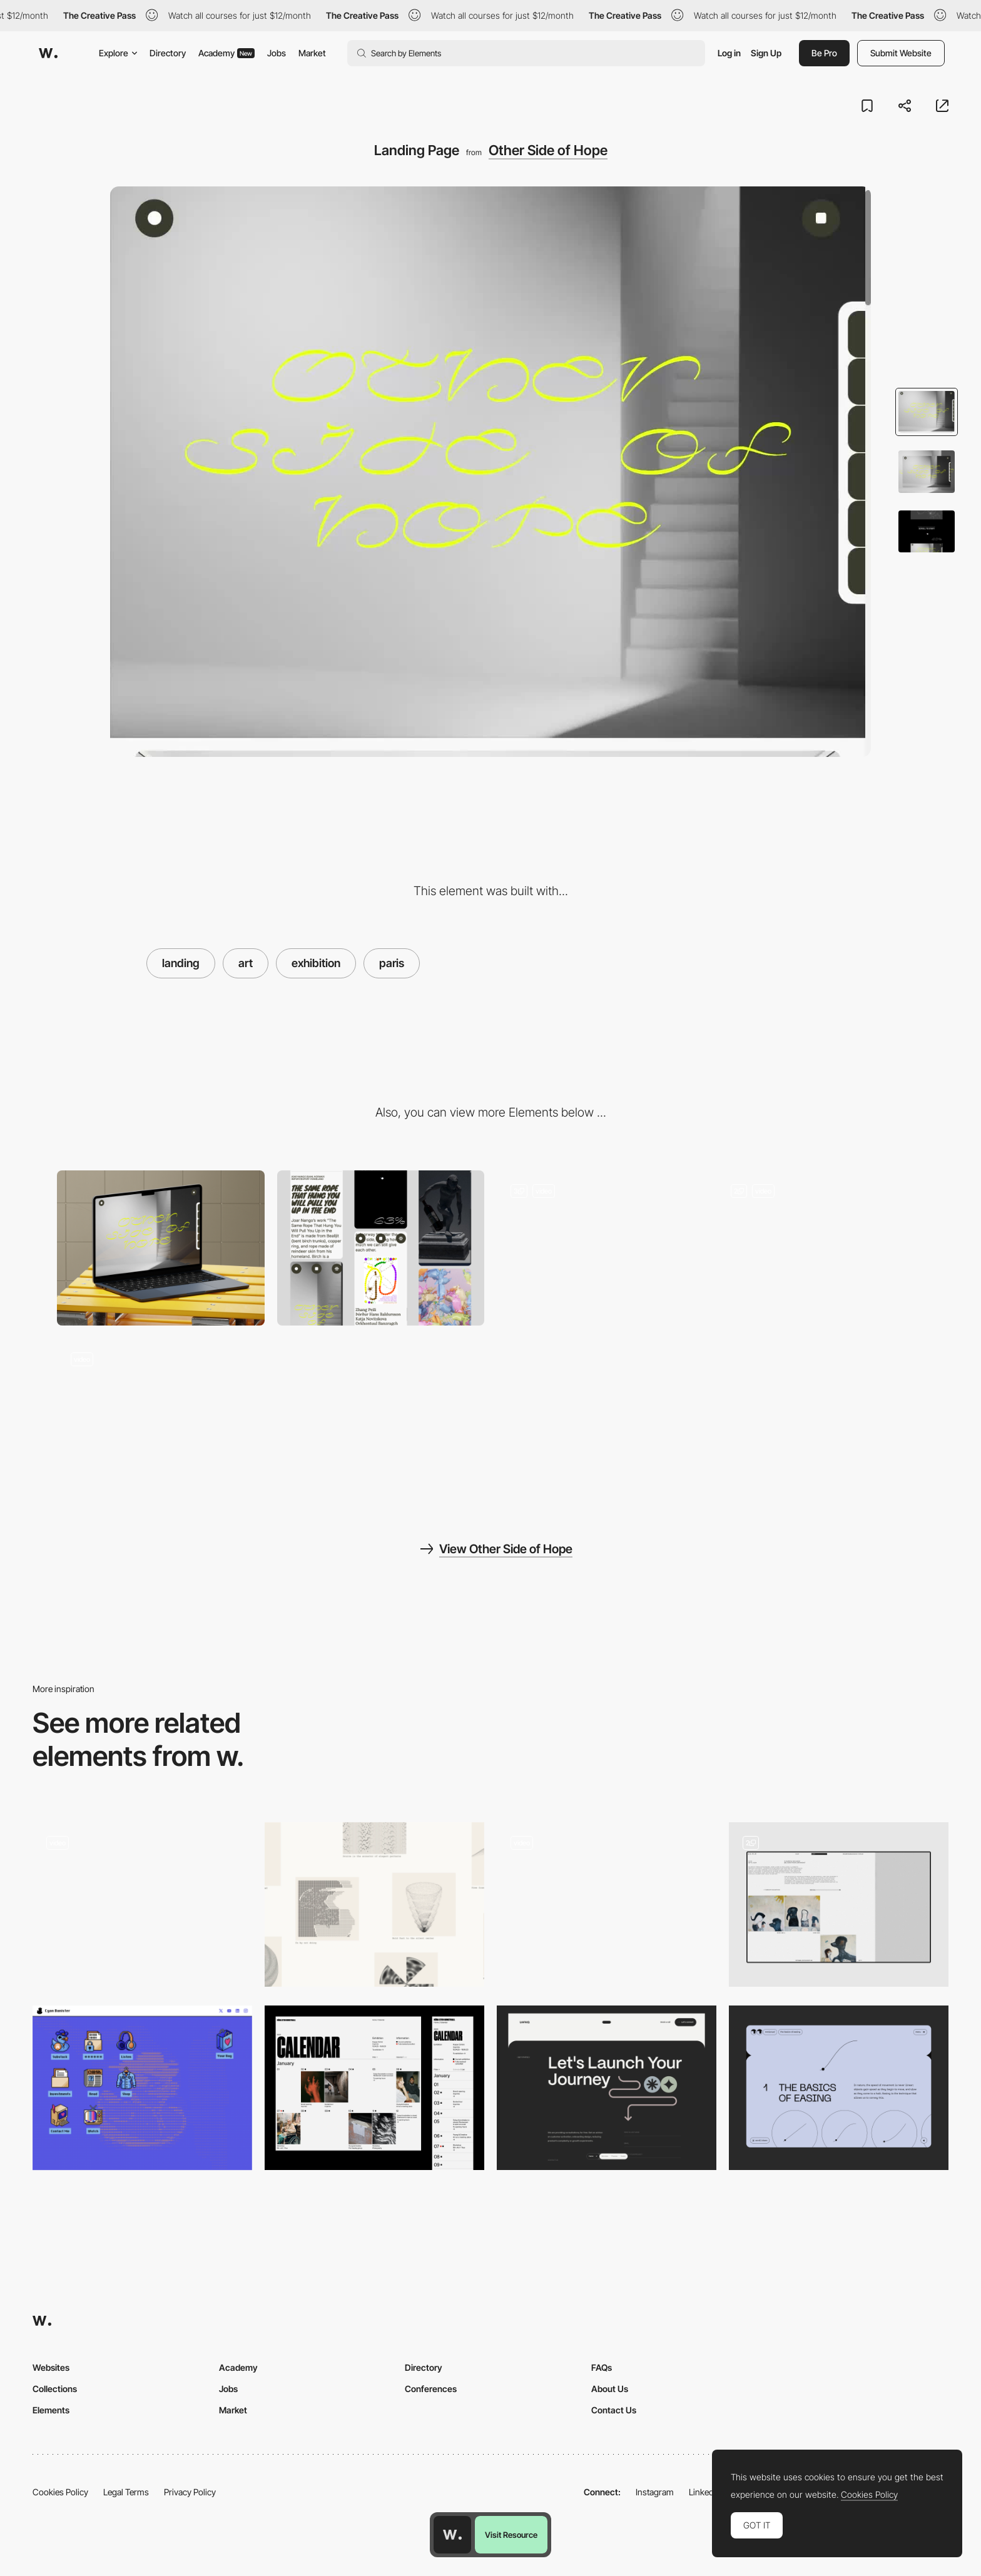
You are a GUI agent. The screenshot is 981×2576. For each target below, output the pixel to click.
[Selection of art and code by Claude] (374, 1904)
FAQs (601, 2367)
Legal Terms (126, 2492)
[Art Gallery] (838, 1904)
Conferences (431, 2388)
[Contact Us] (606, 2088)
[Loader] (606, 1904)
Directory (168, 53)
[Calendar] (374, 2088)
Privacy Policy (190, 2492)
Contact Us (613, 2410)
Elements (51, 2410)
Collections (55, 2388)
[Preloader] (161, 1416)
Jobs (276, 53)
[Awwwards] (48, 53)
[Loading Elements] (821, 1248)
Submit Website (901, 53)
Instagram (655, 2492)
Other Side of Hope (548, 150)
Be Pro (824, 53)
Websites (51, 2367)
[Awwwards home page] (452, 2534)
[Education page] (838, 2088)
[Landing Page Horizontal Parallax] (142, 1900)
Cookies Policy (60, 2492)
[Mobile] (381, 1248)
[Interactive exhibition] (600, 1248)
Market (312, 53)
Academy (226, 53)
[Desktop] (161, 1248)
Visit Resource (511, 2535)
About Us (609, 2388)
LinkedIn (705, 2492)
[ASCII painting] (142, 2088)
